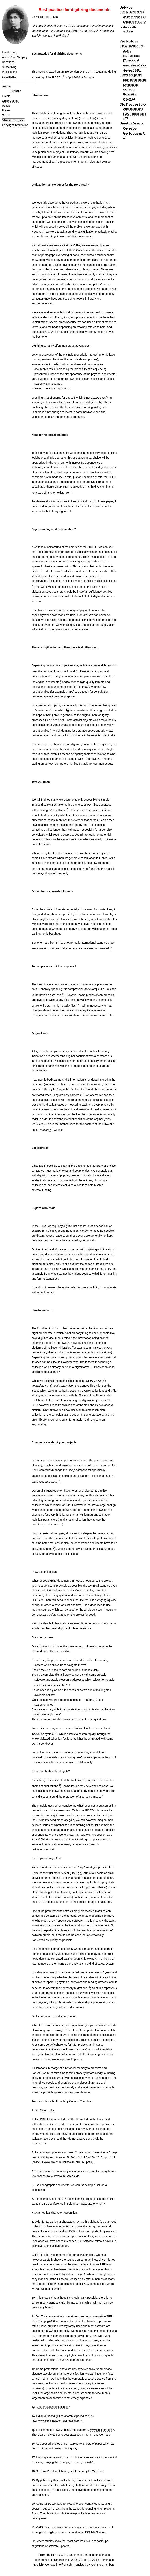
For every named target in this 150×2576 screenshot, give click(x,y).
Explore (15, 91)
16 (33, 2443)
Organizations (10, 100)
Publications (9, 71)
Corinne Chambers (103, 2564)
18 (33, 2471)
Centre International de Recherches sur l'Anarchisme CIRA (133, 16)
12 (33, 2369)
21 (33, 2527)
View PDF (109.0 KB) (45, 17)
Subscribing (9, 67)
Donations (8, 62)
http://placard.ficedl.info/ (53, 2406)
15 (33, 2429)
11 (33, 2316)
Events (6, 96)
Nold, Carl (126, 55)
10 (33, 2297)
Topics (6, 115)
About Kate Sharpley (14, 57)
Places (6, 110)
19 (33, 2480)
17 (33, 2457)
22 (33, 2541)
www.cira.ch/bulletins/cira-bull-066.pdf (67, 2162)
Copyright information (15, 125)
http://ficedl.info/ (44, 2110)
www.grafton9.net (91, 2203)
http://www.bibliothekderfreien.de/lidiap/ (56, 2420)
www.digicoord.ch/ (101, 2429)
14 (33, 2416)
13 (33, 2406)
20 (33, 2503)
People (6, 105)
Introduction (9, 52)
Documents (9, 76)
